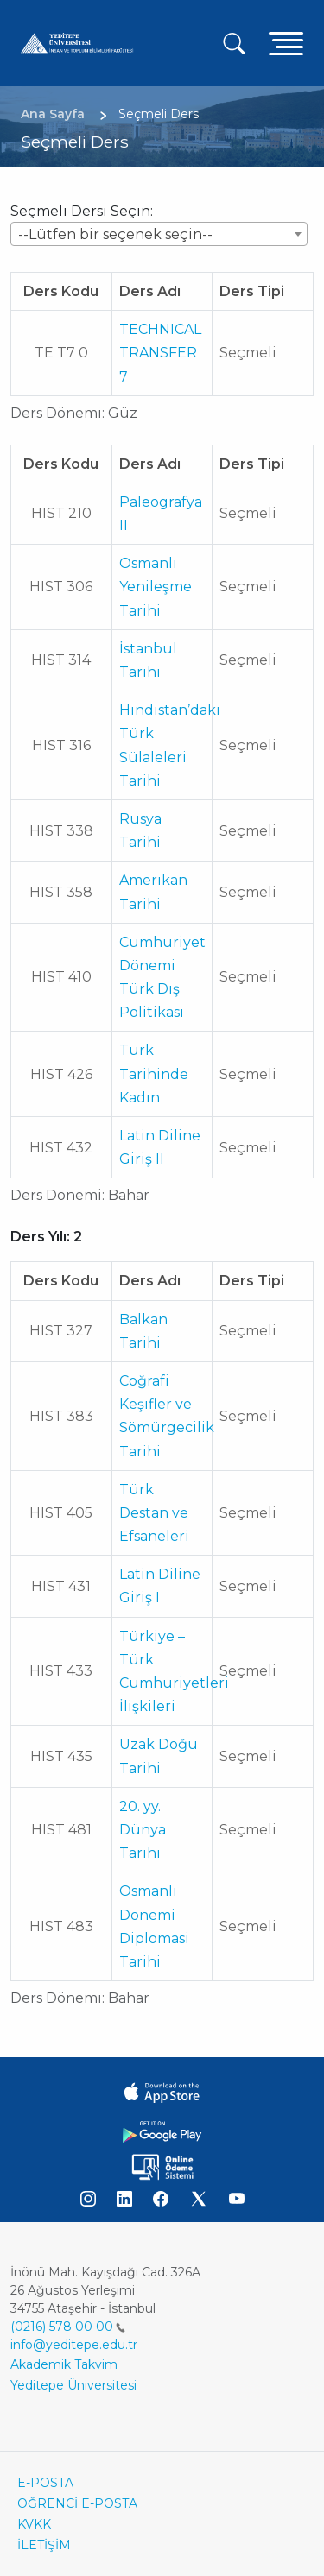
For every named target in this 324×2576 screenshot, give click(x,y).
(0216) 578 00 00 (67, 2326)
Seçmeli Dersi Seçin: (81, 211)
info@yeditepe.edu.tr (73, 2344)
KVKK (34, 2524)
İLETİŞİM (44, 2545)
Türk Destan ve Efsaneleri (154, 1512)
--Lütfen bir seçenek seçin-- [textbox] (115, 234)
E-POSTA (45, 2483)
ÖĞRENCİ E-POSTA (77, 2503)
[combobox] (159, 234)
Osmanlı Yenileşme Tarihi (155, 586)
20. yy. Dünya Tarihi (142, 1829)
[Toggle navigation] (286, 43)
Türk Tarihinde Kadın (153, 1073)
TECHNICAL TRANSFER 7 (160, 352)
